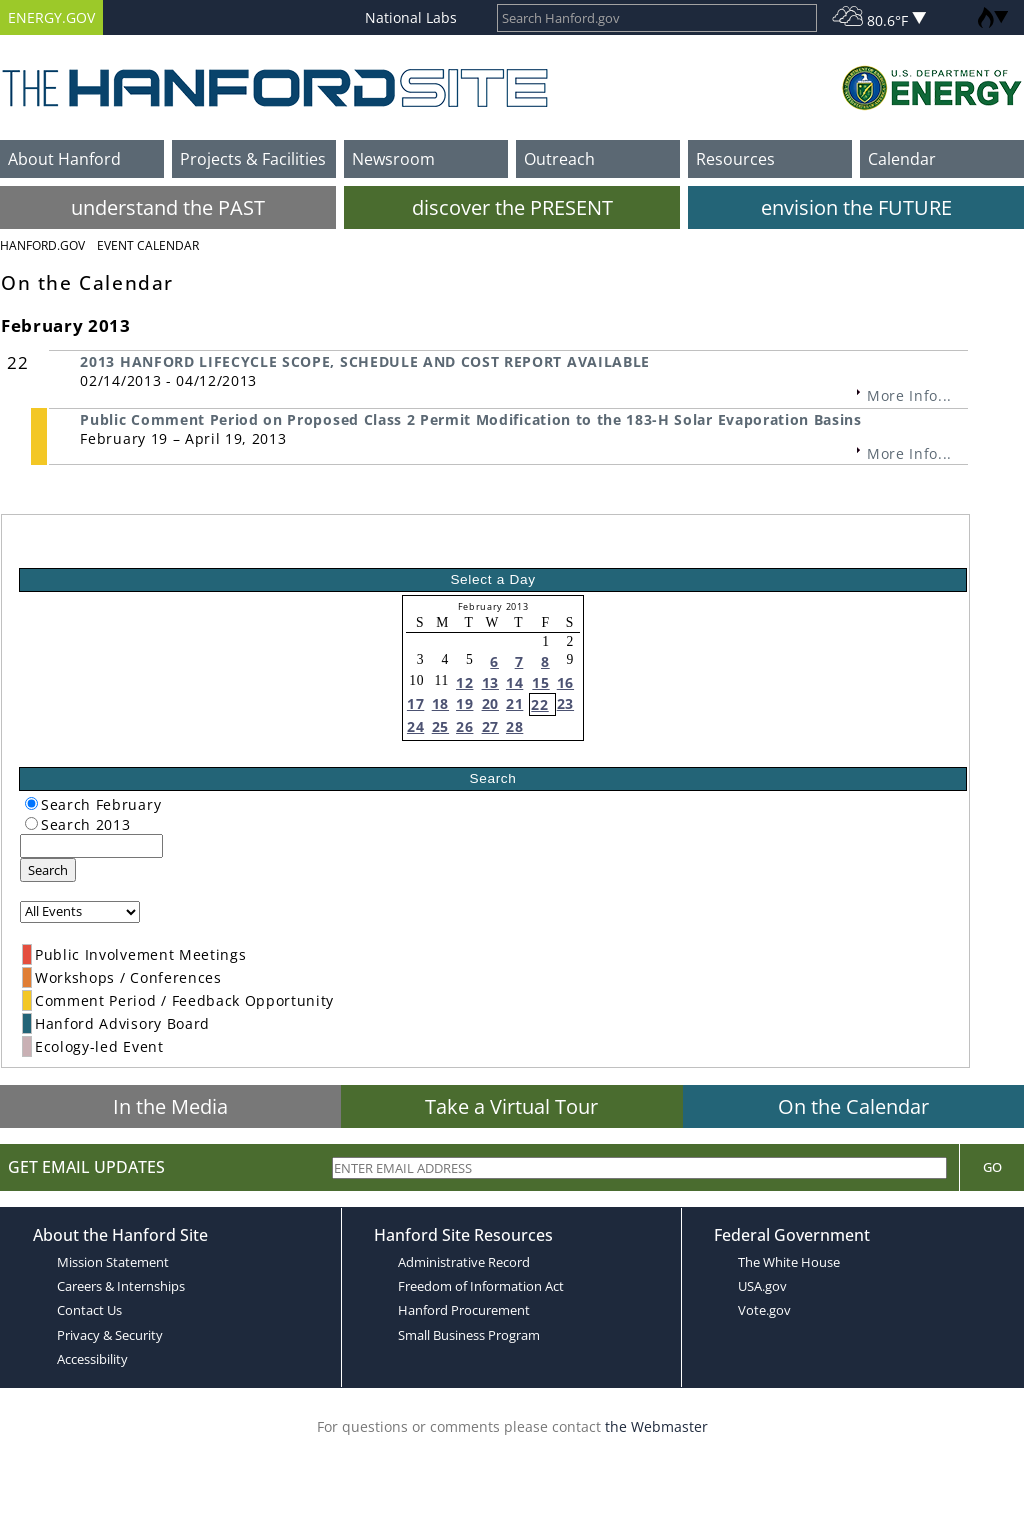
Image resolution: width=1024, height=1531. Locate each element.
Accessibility (92, 1359)
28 (514, 726)
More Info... (909, 395)
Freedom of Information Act (481, 1286)
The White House (789, 1262)
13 (490, 682)
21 (514, 703)
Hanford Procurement (464, 1310)
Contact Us (89, 1310)
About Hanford (64, 159)
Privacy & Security (110, 1335)
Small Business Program (469, 1335)
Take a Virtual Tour (511, 1106)
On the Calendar (853, 1106)
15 (540, 682)
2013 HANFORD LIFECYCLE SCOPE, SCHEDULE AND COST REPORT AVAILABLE (365, 361)
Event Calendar (148, 245)
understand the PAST (168, 207)
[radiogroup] (31, 803)
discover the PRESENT (512, 207)
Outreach (559, 159)
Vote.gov (764, 1310)
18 (440, 703)
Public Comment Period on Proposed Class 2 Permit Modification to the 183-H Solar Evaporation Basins (470, 419)
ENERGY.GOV (51, 17)
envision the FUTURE (856, 207)
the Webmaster (656, 1426)
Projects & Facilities (253, 159)
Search (48, 870)
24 (415, 726)
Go (992, 1167)
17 (415, 703)
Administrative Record (464, 1262)
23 (565, 703)
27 (490, 726)
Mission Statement (113, 1262)
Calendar (902, 159)
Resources (735, 159)
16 (565, 682)
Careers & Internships (121, 1286)
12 (464, 682)
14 (514, 682)
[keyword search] (91, 846)
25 (440, 726)
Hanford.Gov (42, 245)
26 (464, 726)
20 (490, 703)
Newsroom (393, 159)
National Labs (411, 17)
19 (464, 703)
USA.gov (762, 1286)
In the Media (170, 1106)
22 (539, 704)
